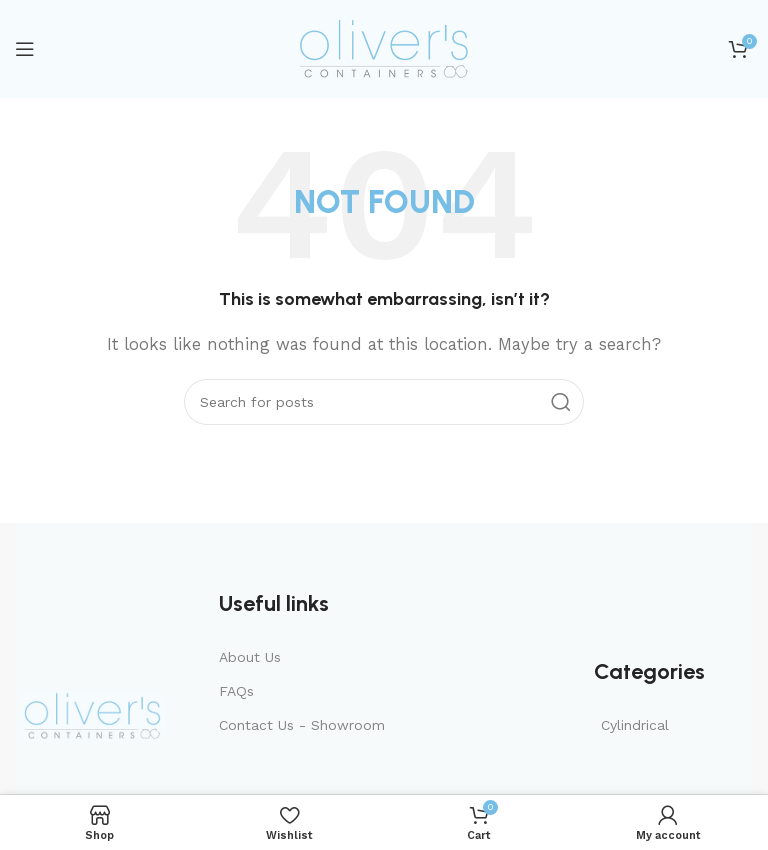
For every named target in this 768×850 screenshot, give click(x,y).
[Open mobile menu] (25, 49)
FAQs (236, 691)
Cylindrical (635, 725)
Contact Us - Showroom (302, 725)
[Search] (384, 402)
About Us (250, 657)
